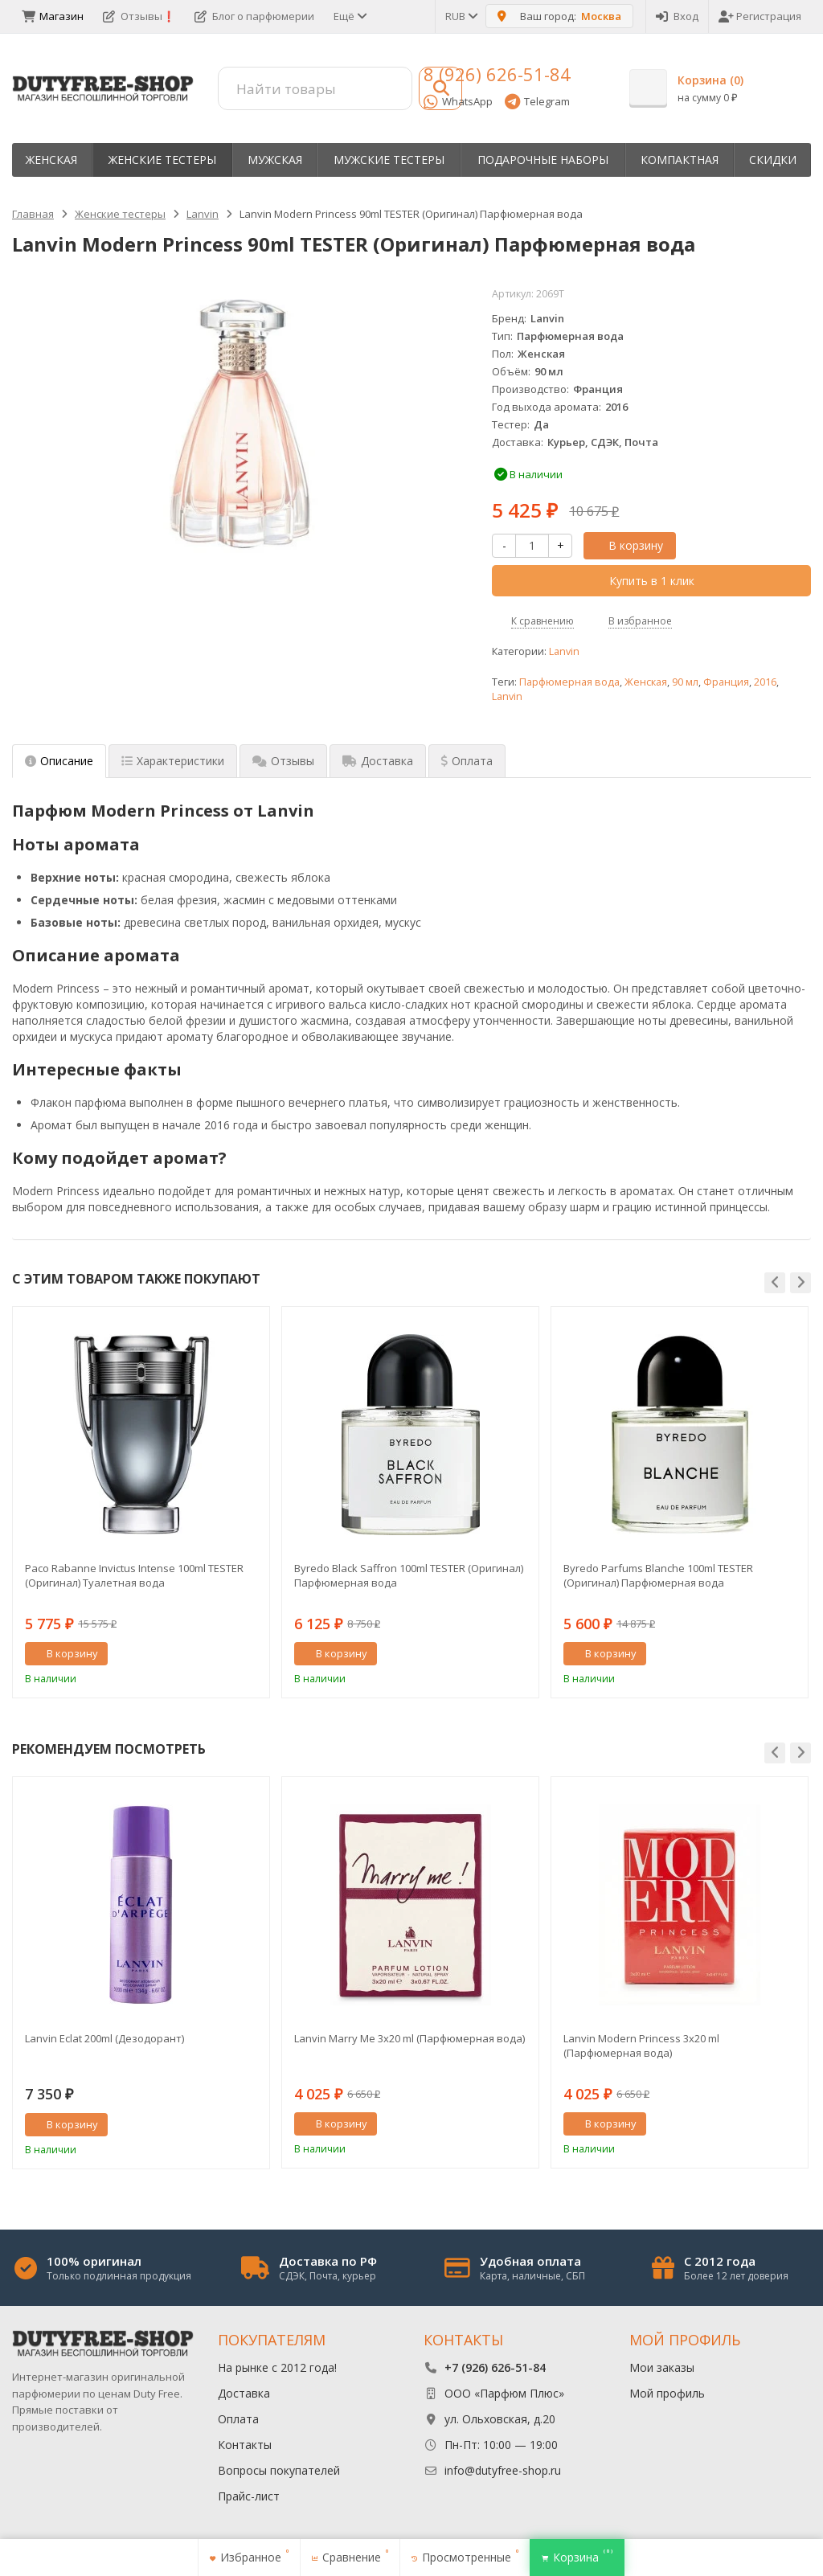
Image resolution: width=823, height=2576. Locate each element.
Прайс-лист (249, 2496)
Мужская (275, 159)
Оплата (238, 2419)
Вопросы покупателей (279, 2470)
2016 (765, 682)
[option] (141, 1502)
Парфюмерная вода (569, 682)
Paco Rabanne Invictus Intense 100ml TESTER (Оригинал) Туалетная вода (134, 1575)
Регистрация (760, 16)
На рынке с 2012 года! (277, 2367)
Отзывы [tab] (283, 760)
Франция (726, 682)
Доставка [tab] (377, 760)
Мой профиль (667, 2393)
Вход (677, 16)
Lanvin (564, 651)
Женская (51, 159)
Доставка (244, 2393)
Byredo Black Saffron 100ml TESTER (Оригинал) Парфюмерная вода (408, 1575)
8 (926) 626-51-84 (497, 74)
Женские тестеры (162, 159)
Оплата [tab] (467, 760)
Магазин (53, 16)
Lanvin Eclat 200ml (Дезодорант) (104, 2038)
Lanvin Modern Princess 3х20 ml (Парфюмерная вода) (641, 2045)
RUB (460, 16)
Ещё (349, 16)
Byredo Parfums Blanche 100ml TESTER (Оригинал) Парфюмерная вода (658, 1575)
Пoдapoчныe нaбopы (542, 159)
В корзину (627, 545)
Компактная (680, 159)
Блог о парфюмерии (254, 16)
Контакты (245, 2444)
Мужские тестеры (389, 159)
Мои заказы (661, 2367)
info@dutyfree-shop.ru (502, 2470)
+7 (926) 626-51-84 (495, 2367)
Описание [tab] (59, 760)
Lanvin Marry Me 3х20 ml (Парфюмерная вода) (409, 2038)
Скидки (772, 159)
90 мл (685, 682)
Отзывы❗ (139, 16)
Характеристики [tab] (172, 760)
